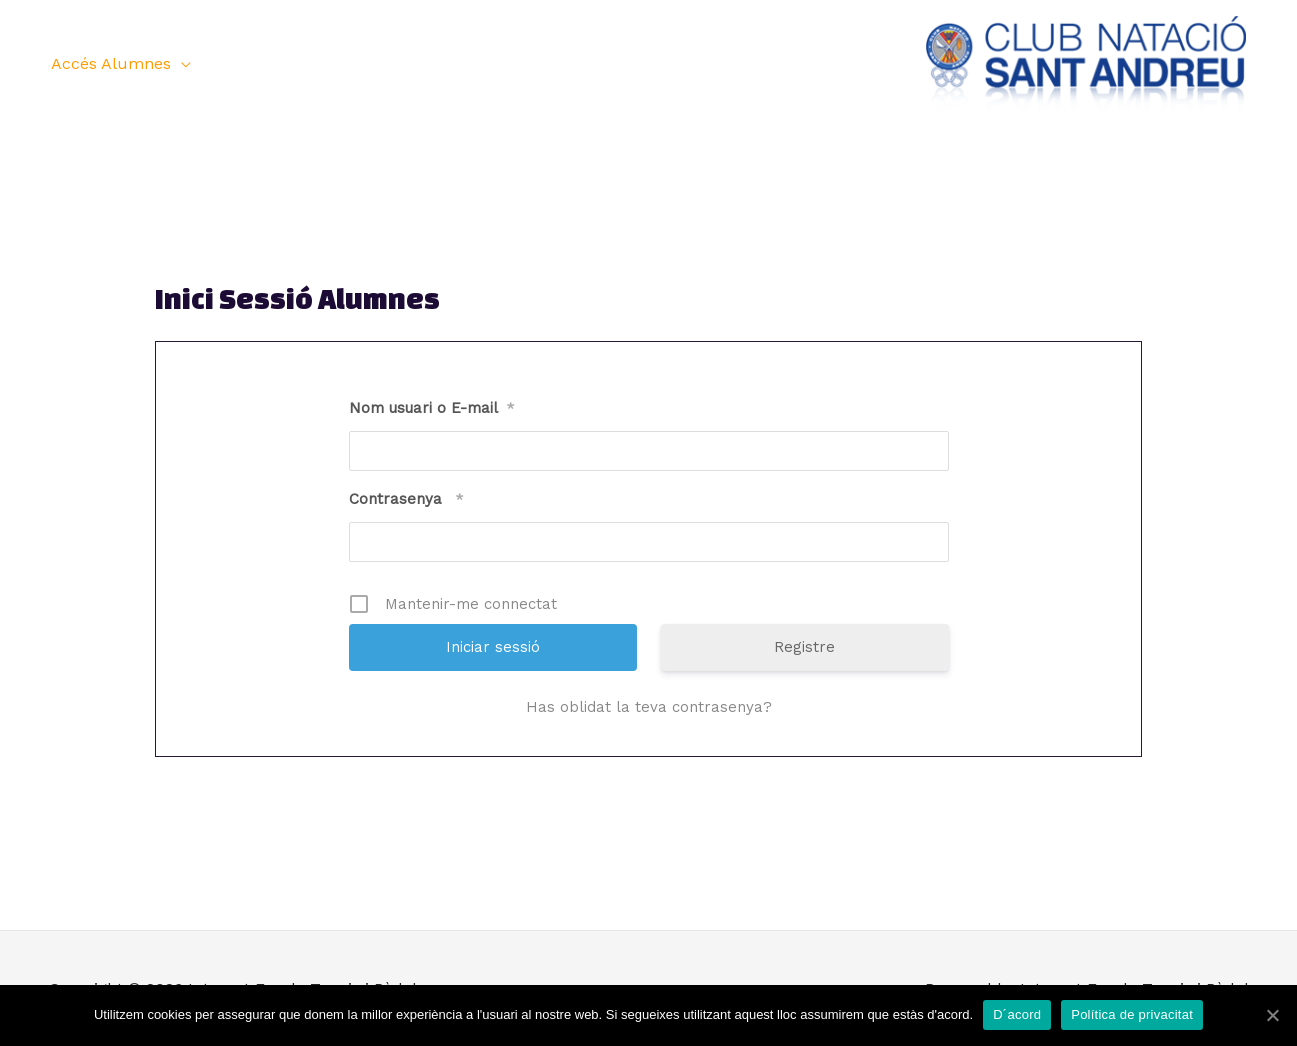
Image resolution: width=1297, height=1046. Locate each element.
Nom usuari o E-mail (432, 408)
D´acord (1017, 1014)
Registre (804, 647)
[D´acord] (1272, 1015)
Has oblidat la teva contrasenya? (649, 707)
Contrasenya (406, 499)
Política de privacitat (1132, 1014)
